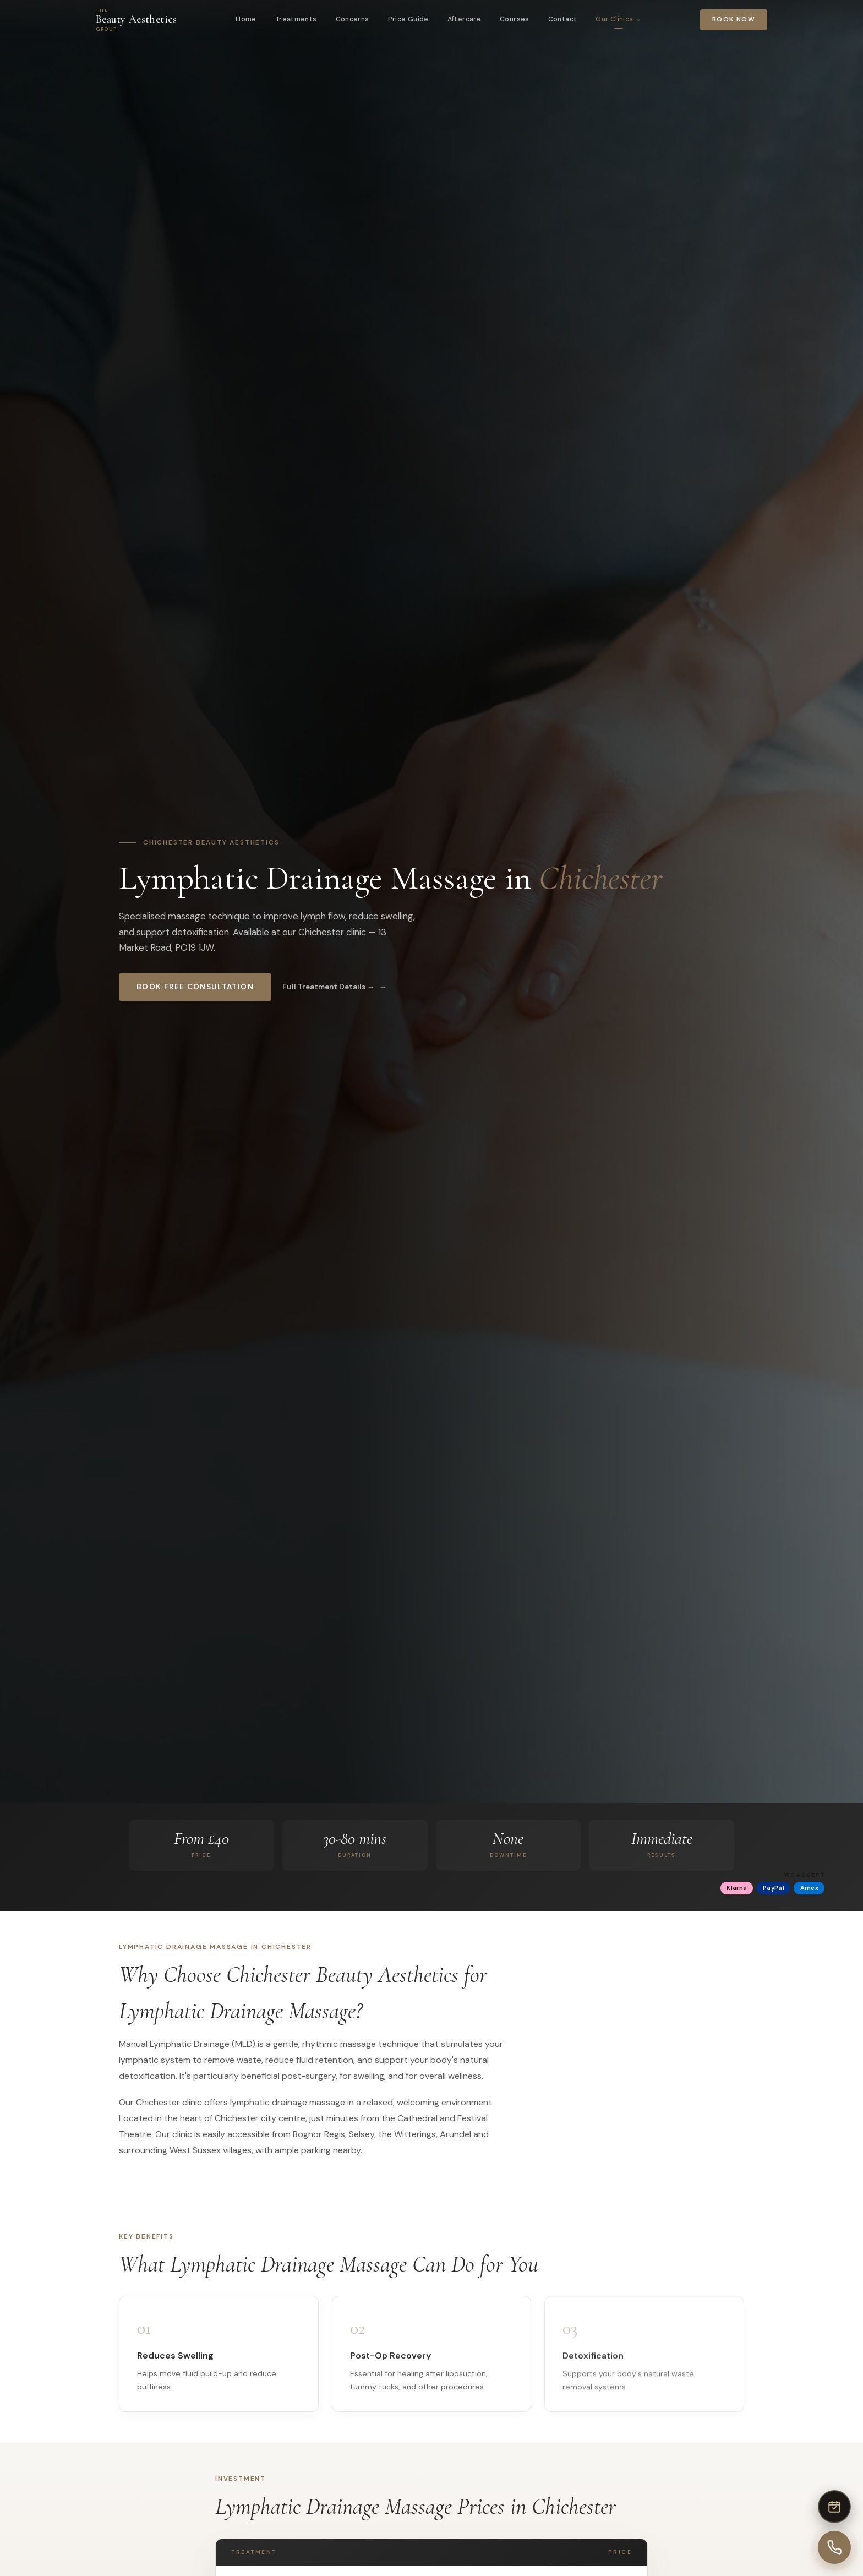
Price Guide (408, 19)
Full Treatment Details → (328, 987)
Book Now (733, 19)
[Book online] (834, 2506)
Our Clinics (618, 19)
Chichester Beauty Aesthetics (211, 842)
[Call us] (834, 2547)
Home (246, 19)
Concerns (352, 19)
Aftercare (464, 19)
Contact (562, 19)
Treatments (296, 19)
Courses (514, 19)
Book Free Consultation (195, 987)
